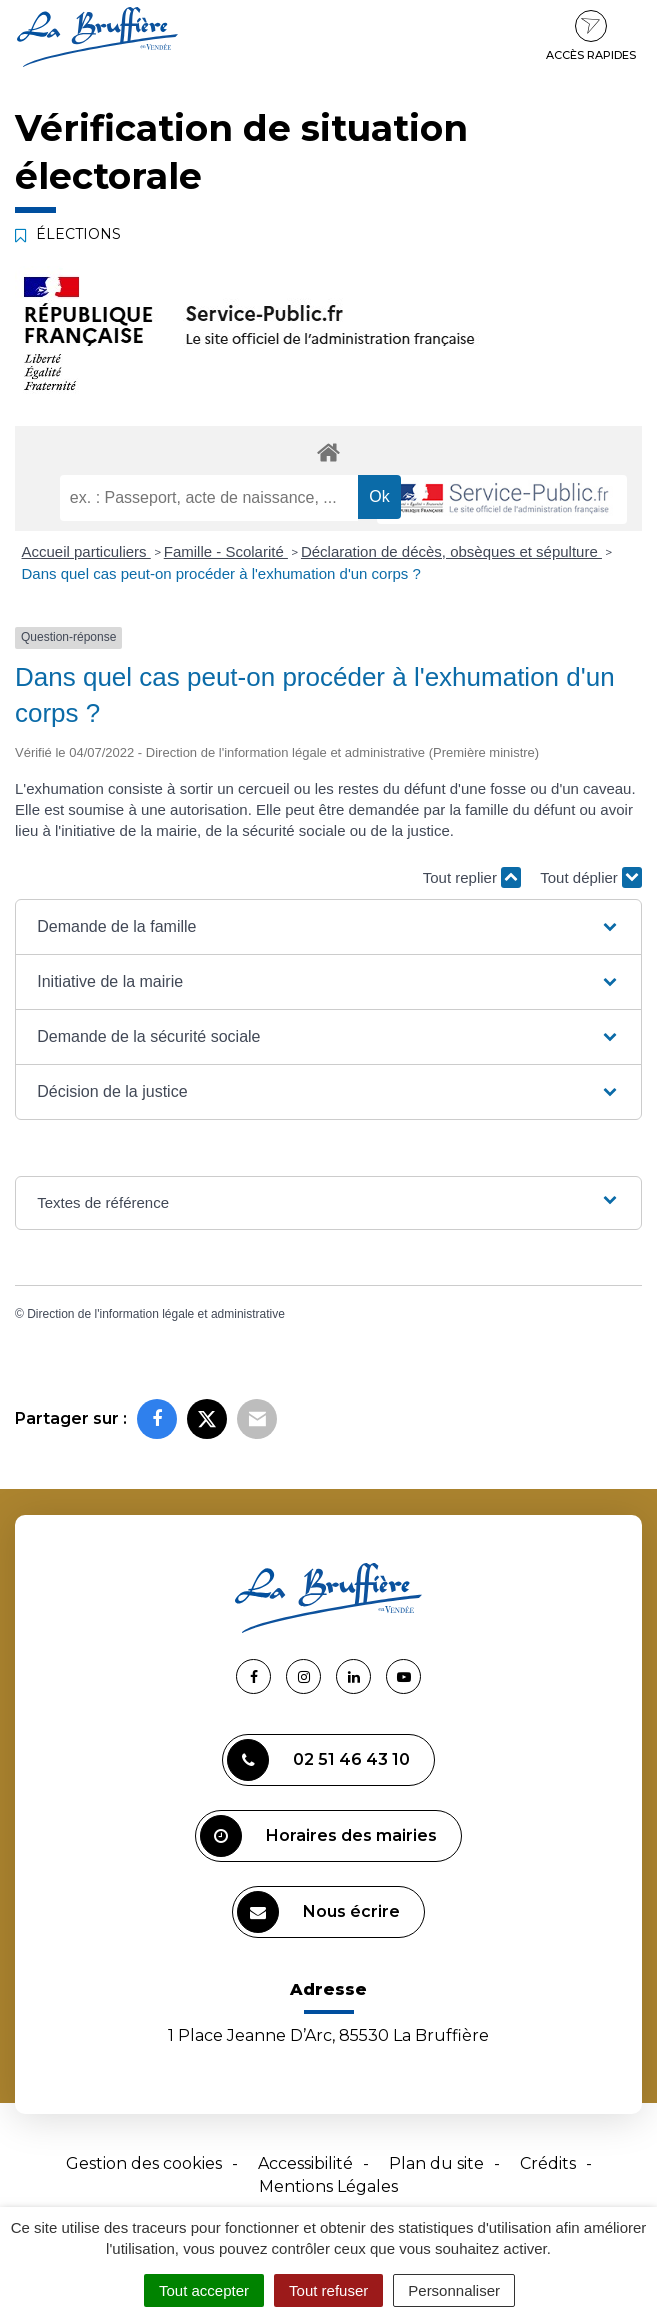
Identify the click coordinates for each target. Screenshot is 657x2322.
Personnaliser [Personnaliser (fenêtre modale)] (454, 2290)
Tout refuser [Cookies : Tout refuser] (328, 2290)
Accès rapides (591, 36)
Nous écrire (318, 1912)
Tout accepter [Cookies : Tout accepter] (204, 2290)
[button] (328, 927)
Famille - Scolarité (226, 551)
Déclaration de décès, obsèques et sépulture (451, 551)
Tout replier (472, 877)
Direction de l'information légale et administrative (156, 1314)
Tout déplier (591, 877)
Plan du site (436, 2163)
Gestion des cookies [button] (144, 2163)
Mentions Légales (328, 2186)
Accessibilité (305, 2163)
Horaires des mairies (318, 1836)
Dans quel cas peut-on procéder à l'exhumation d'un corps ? (221, 573)
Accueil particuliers (86, 551)
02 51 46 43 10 (318, 1760)
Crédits (548, 2163)
